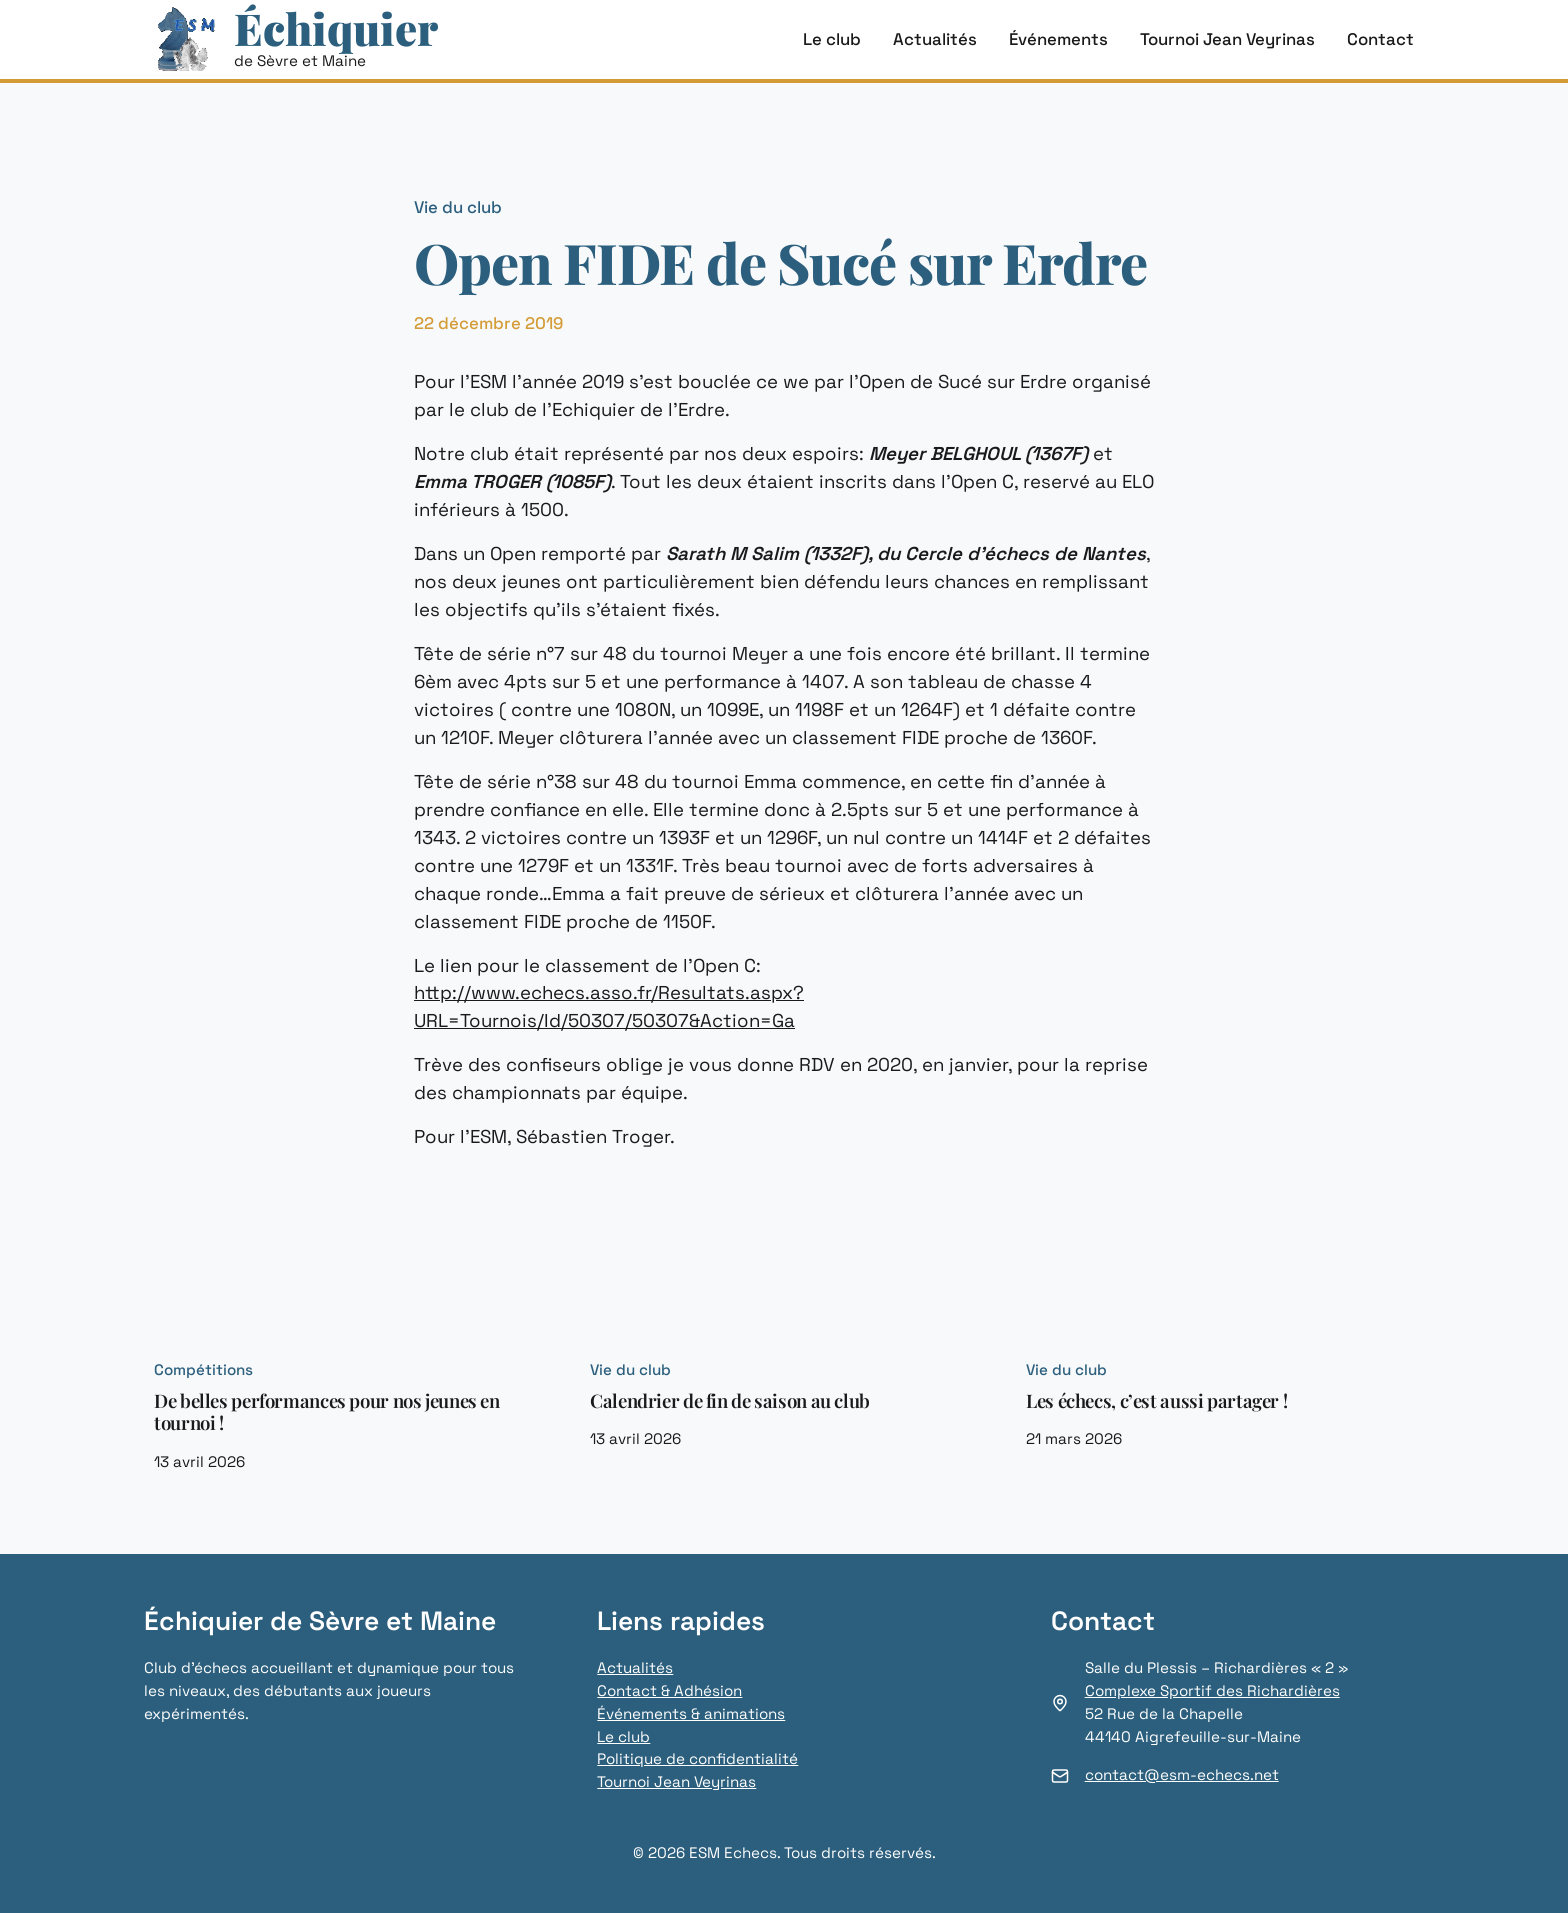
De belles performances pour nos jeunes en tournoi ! (329, 1412)
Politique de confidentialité (696, 1758)
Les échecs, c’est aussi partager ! (1155, 1401)
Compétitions (203, 1369)
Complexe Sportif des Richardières (1211, 1690)
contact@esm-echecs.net (1182, 1774)
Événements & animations (690, 1713)
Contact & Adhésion (669, 1690)
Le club (623, 1736)
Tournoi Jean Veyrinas (677, 1781)
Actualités (634, 1667)
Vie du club (458, 207)
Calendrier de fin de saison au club (730, 1401)
